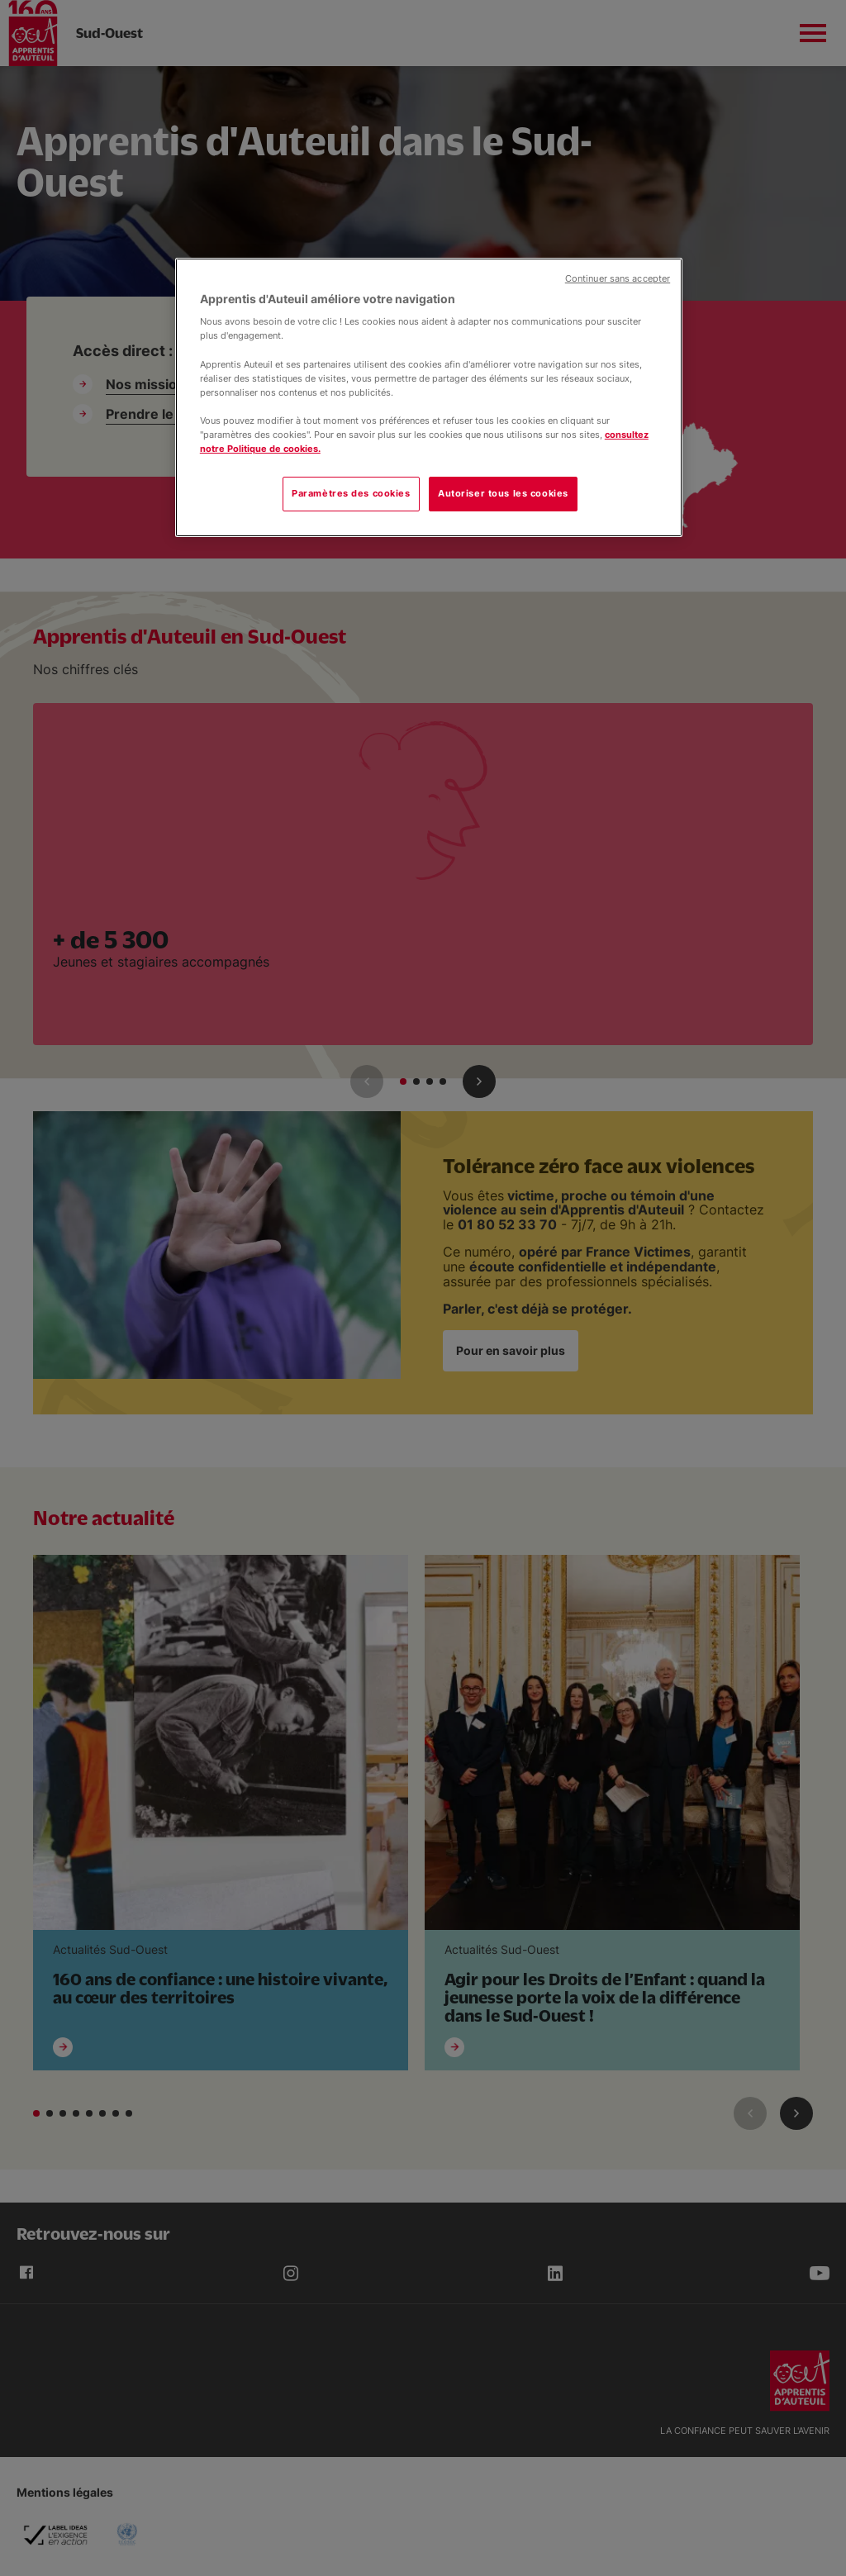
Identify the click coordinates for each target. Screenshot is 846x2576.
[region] (428, 397)
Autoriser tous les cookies (503, 493)
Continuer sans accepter (617, 278)
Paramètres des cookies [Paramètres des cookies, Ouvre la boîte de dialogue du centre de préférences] (351, 493)
